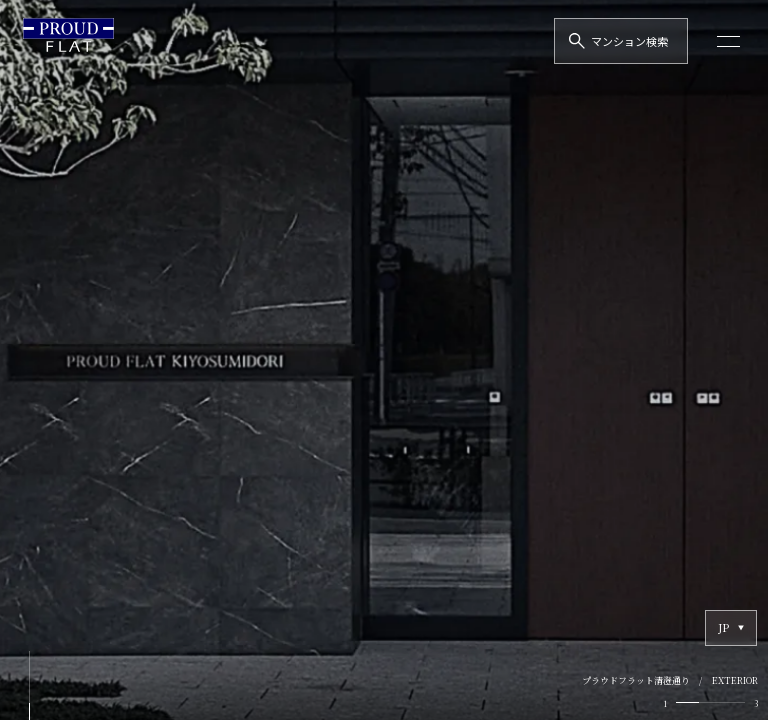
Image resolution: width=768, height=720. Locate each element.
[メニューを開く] (728, 41)
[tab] (687, 702)
